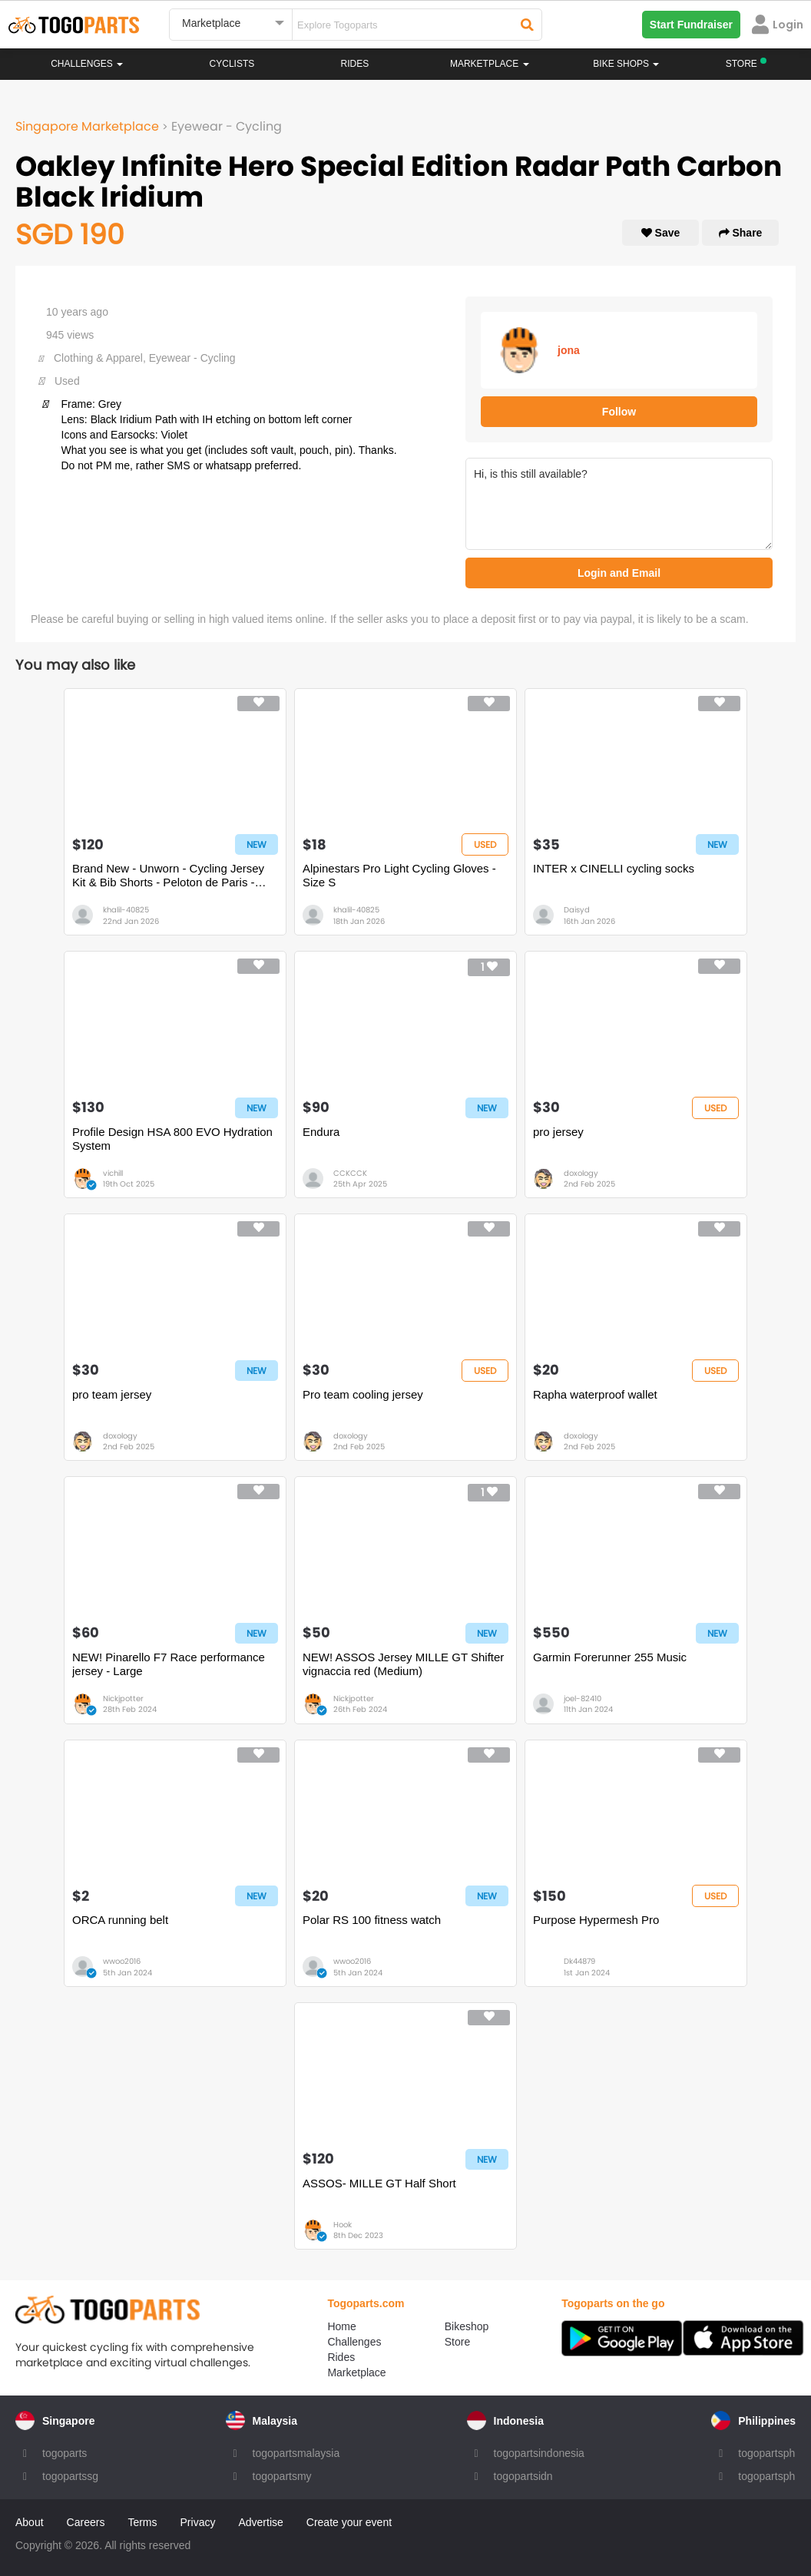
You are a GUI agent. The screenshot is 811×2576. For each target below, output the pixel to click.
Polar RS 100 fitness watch (372, 1919)
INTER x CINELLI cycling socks (613, 868)
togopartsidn (523, 2476)
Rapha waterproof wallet (595, 1394)
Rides (355, 63)
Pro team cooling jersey (363, 1394)
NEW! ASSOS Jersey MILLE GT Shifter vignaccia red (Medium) (403, 1664)
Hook (342, 2224)
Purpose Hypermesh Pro (596, 1919)
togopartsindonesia (539, 2453)
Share (741, 233)
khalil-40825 (126, 910)
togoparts (64, 2453)
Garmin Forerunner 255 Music (610, 1657)
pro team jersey (111, 1394)
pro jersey (558, 1131)
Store (457, 2342)
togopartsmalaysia (296, 2453)
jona (569, 350)
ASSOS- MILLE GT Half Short (379, 2183)
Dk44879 (579, 1961)
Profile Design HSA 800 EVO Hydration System (172, 1138)
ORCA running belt (120, 1919)
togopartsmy (282, 2476)
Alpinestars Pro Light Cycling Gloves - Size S (399, 875)
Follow (619, 412)
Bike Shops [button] (626, 63)
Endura (321, 1131)
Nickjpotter (123, 1698)
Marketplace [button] (489, 63)
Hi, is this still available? (619, 504)
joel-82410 (582, 1698)
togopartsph (766, 2453)
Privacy (198, 2522)
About (29, 2522)
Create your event (349, 2522)
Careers (86, 2522)
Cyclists (232, 63)
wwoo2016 (122, 1961)
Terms (142, 2522)
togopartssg (70, 2476)
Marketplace (356, 2372)
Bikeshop (467, 2326)
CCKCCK (350, 1173)
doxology (581, 1173)
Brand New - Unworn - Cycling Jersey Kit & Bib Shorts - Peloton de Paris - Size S (168, 875)
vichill (113, 1173)
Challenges (87, 63)
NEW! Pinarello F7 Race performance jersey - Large (168, 1664)
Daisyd (577, 910)
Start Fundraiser (691, 24)
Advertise (260, 2522)
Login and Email (619, 573)
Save (660, 233)
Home (341, 2326)
